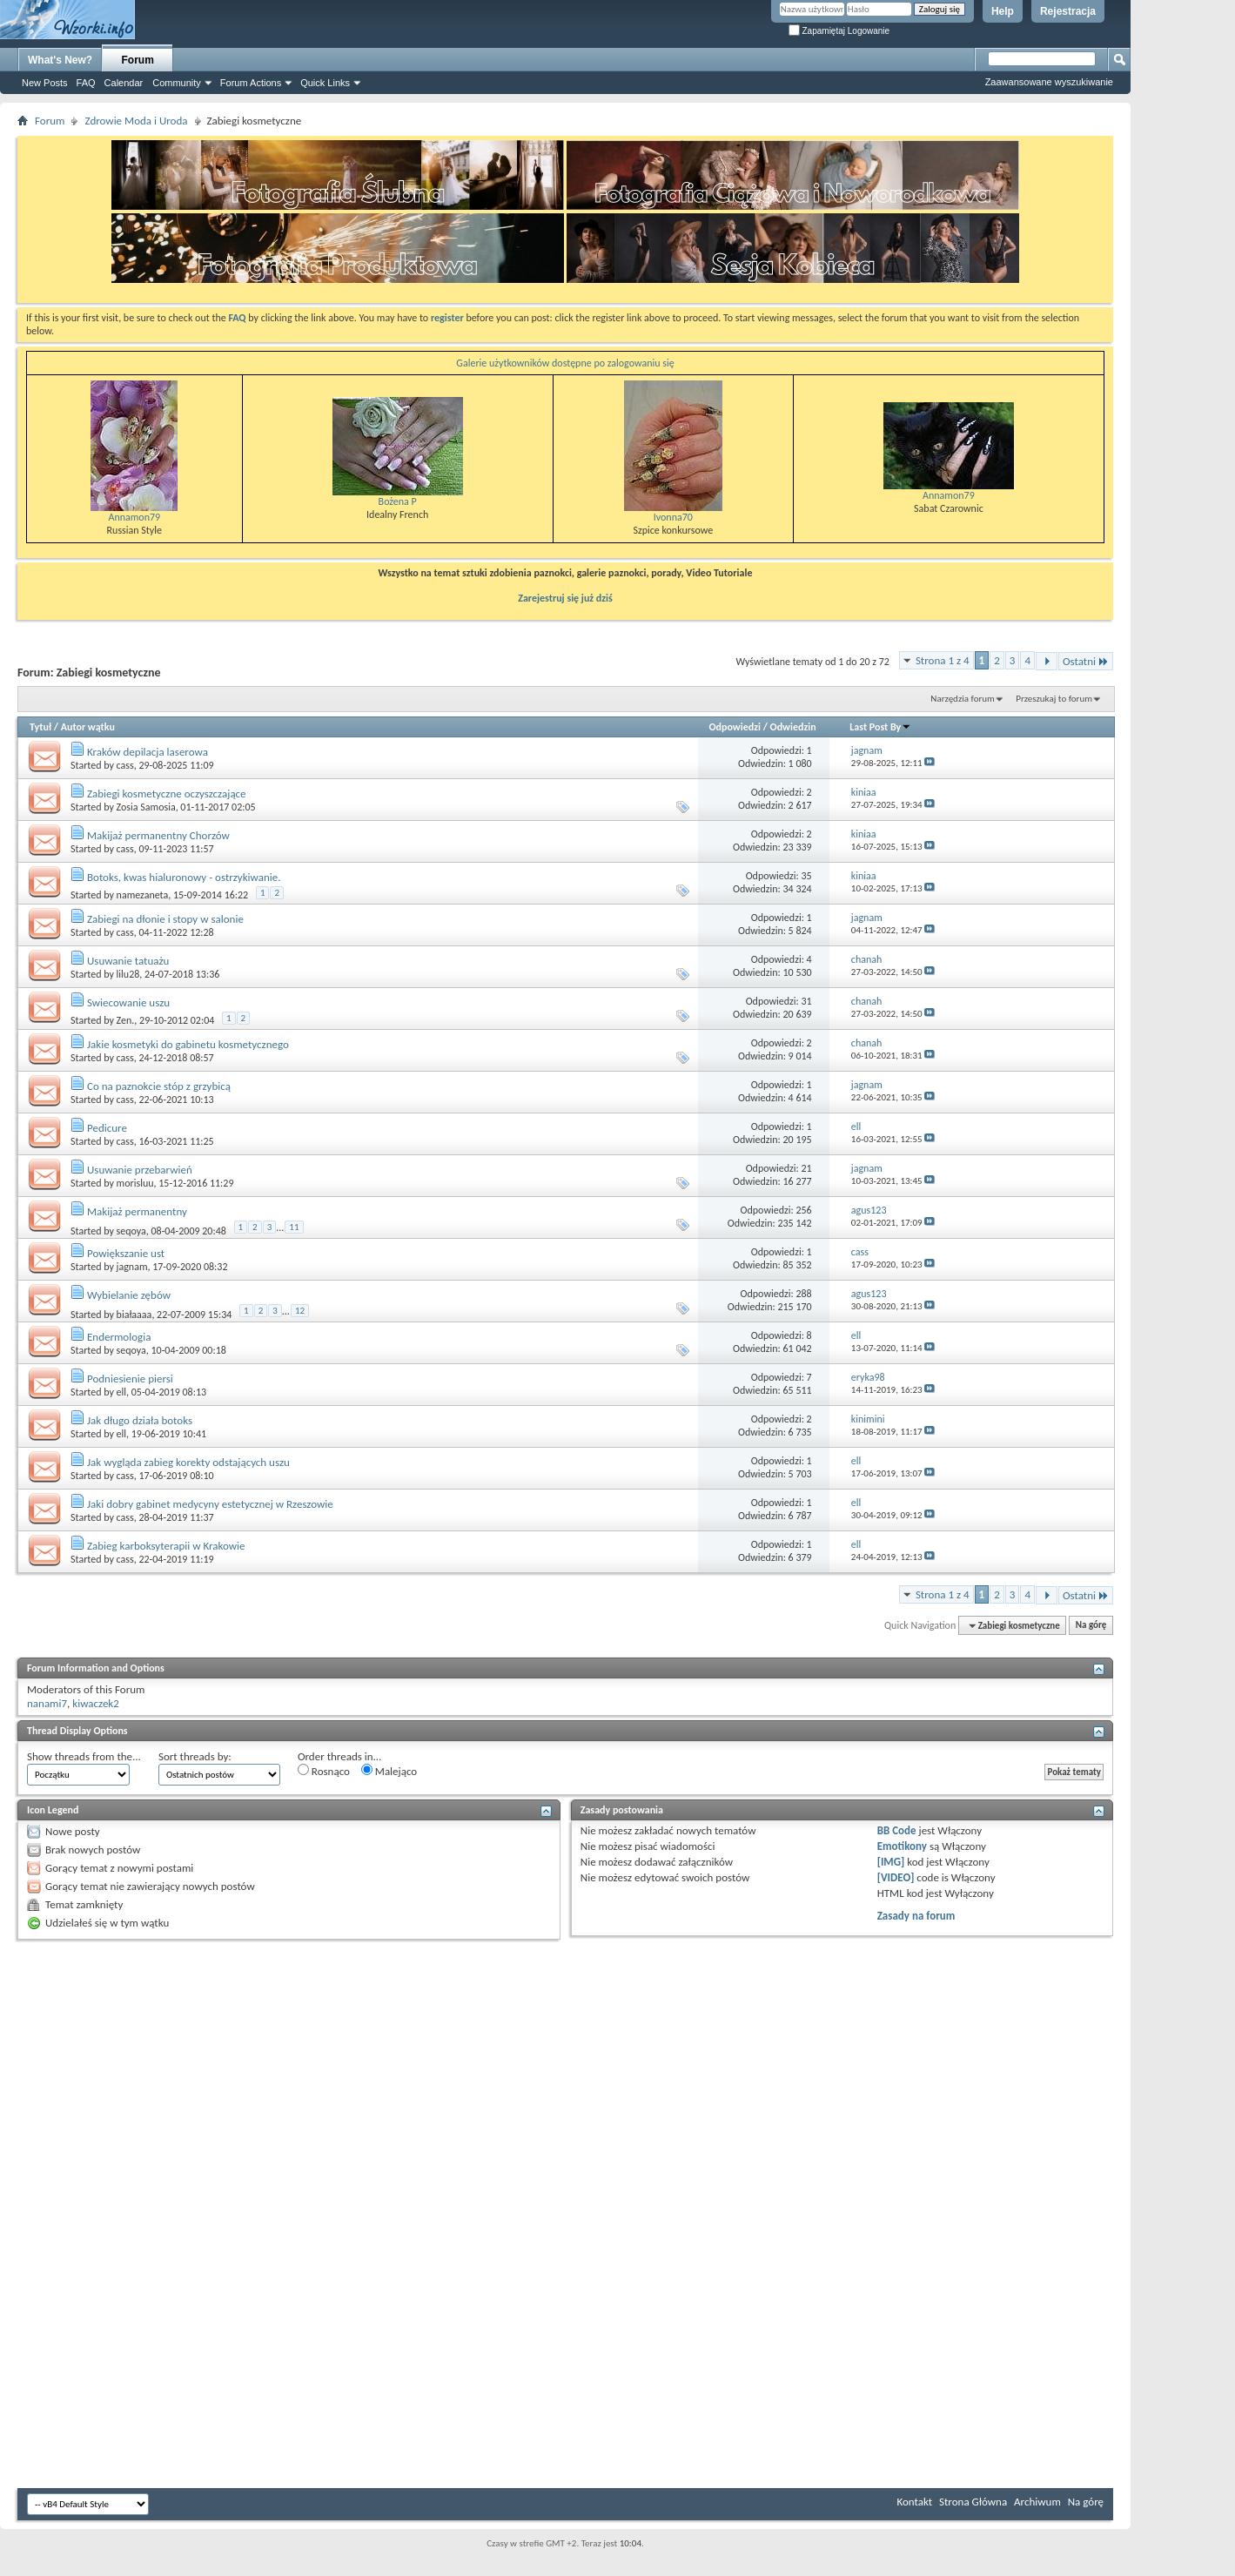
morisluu (135, 1183)
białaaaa (134, 1314)
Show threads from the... (84, 1756)
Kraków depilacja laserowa (147, 751)
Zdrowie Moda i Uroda (135, 120)
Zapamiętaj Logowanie (839, 31)
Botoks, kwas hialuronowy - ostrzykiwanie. (184, 877)
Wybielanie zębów (129, 1294)
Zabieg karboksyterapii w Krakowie (166, 1545)
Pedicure (107, 1127)
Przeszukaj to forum (1054, 698)
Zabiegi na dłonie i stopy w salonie (165, 918)
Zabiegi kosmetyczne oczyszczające (166, 793)
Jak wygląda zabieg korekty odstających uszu (188, 1462)
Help (1002, 11)
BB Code (896, 1830)
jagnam (132, 1267)
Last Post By (880, 727)
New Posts (45, 82)
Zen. (126, 1020)
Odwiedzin (793, 727)
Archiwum (1037, 2501)
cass (125, 765)
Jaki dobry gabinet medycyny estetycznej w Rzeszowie (210, 1503)
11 (294, 1227)
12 (300, 1310)
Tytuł (40, 727)
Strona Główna (973, 2501)
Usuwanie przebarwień (139, 1169)
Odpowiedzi (734, 727)
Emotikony (902, 1846)
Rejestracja (1068, 11)
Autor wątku (88, 727)
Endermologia (119, 1336)
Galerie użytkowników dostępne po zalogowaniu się (565, 363)
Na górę (1091, 1625)
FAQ (86, 82)
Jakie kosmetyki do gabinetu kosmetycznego (188, 1044)
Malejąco (389, 1771)
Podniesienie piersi (130, 1378)
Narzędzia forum (962, 698)
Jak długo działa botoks (139, 1420)
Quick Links (325, 82)
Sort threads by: (195, 1756)
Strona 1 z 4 (943, 660)
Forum (138, 60)
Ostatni (1086, 661)
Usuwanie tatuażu (128, 960)
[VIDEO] (896, 1877)
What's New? (60, 60)
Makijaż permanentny (137, 1211)
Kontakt (914, 2501)
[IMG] (891, 1861)
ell (121, 1392)
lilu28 (128, 974)
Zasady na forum (916, 1915)
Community (176, 82)
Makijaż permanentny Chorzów (158, 835)
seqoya (131, 1230)
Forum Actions (250, 82)
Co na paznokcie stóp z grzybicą (159, 1086)
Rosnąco (324, 1771)
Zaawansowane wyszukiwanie (1049, 82)
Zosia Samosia (146, 807)
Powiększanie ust (125, 1253)
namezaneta (143, 895)
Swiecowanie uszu (128, 1002)
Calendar (124, 82)
